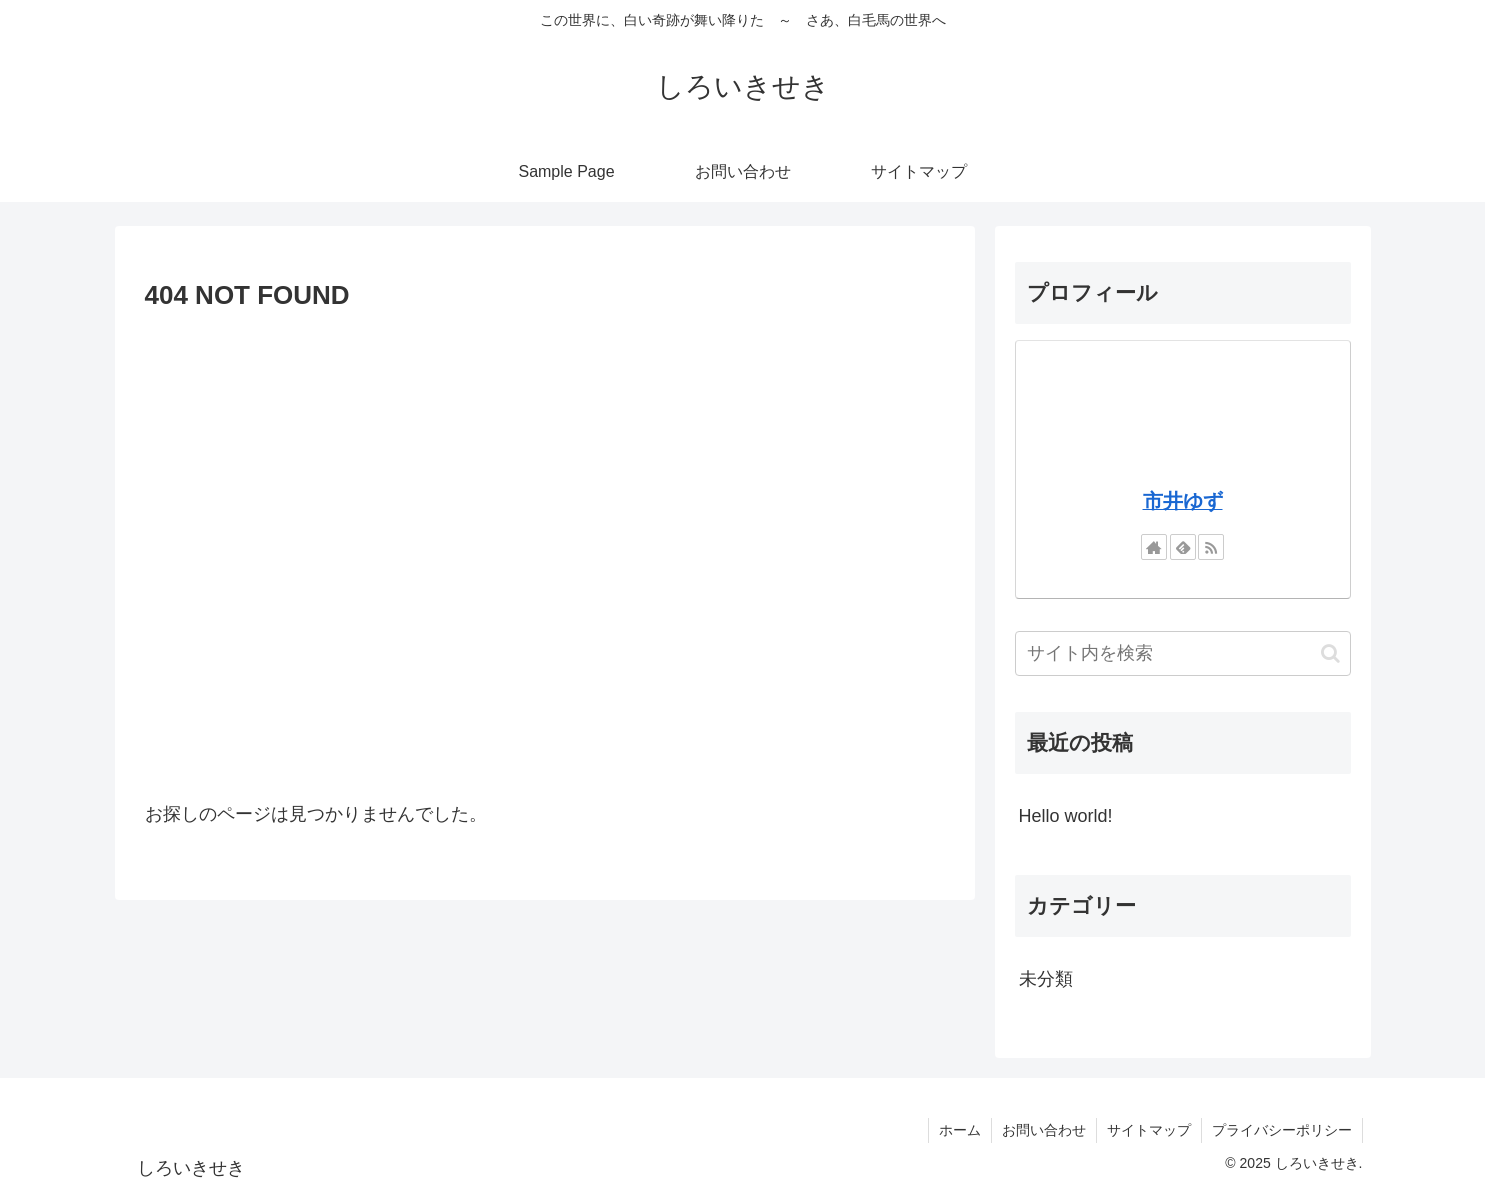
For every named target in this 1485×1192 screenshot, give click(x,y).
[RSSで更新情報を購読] (1211, 547)
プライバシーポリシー (1282, 1130)
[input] (1183, 653)
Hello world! (1066, 816)
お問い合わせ (1044, 1130)
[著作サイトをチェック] (1154, 547)
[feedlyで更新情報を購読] (1183, 547)
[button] (1330, 653)
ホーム (960, 1130)
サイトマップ (1149, 1130)
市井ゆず (1183, 501)
